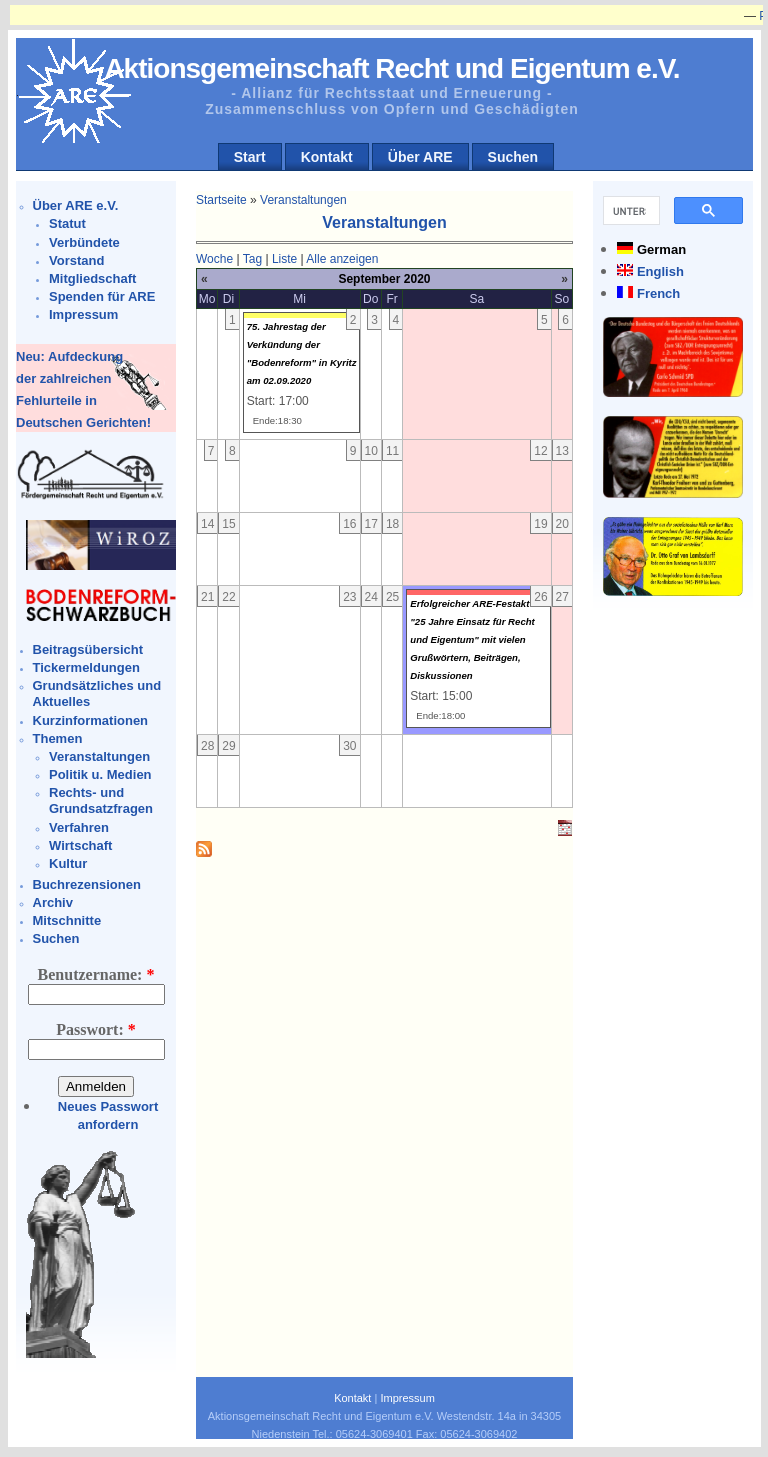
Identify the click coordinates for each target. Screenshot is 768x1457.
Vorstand (76, 260)
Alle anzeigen (342, 259)
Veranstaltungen (99, 756)
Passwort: (96, 1029)
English (660, 271)
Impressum (83, 314)
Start (250, 157)
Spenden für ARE (102, 296)
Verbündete (84, 242)
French (658, 293)
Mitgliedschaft (92, 278)
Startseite (221, 200)
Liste (284, 259)
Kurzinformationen (91, 720)
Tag (252, 259)
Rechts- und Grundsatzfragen (101, 800)
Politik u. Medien (100, 774)
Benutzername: (96, 974)
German (661, 249)
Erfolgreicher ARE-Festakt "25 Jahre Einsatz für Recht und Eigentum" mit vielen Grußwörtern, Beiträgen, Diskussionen (472, 639)
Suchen (513, 157)
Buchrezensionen (87, 884)
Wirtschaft (80, 845)
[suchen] (629, 211)
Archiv (53, 902)
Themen (58, 738)
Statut (67, 223)
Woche (214, 259)
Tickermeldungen (86, 667)
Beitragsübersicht (88, 649)
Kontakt (327, 157)
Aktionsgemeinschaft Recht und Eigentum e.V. (391, 68)
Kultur (68, 863)
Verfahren (79, 827)
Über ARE (420, 157)
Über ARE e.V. (76, 205)
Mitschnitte (67, 920)
